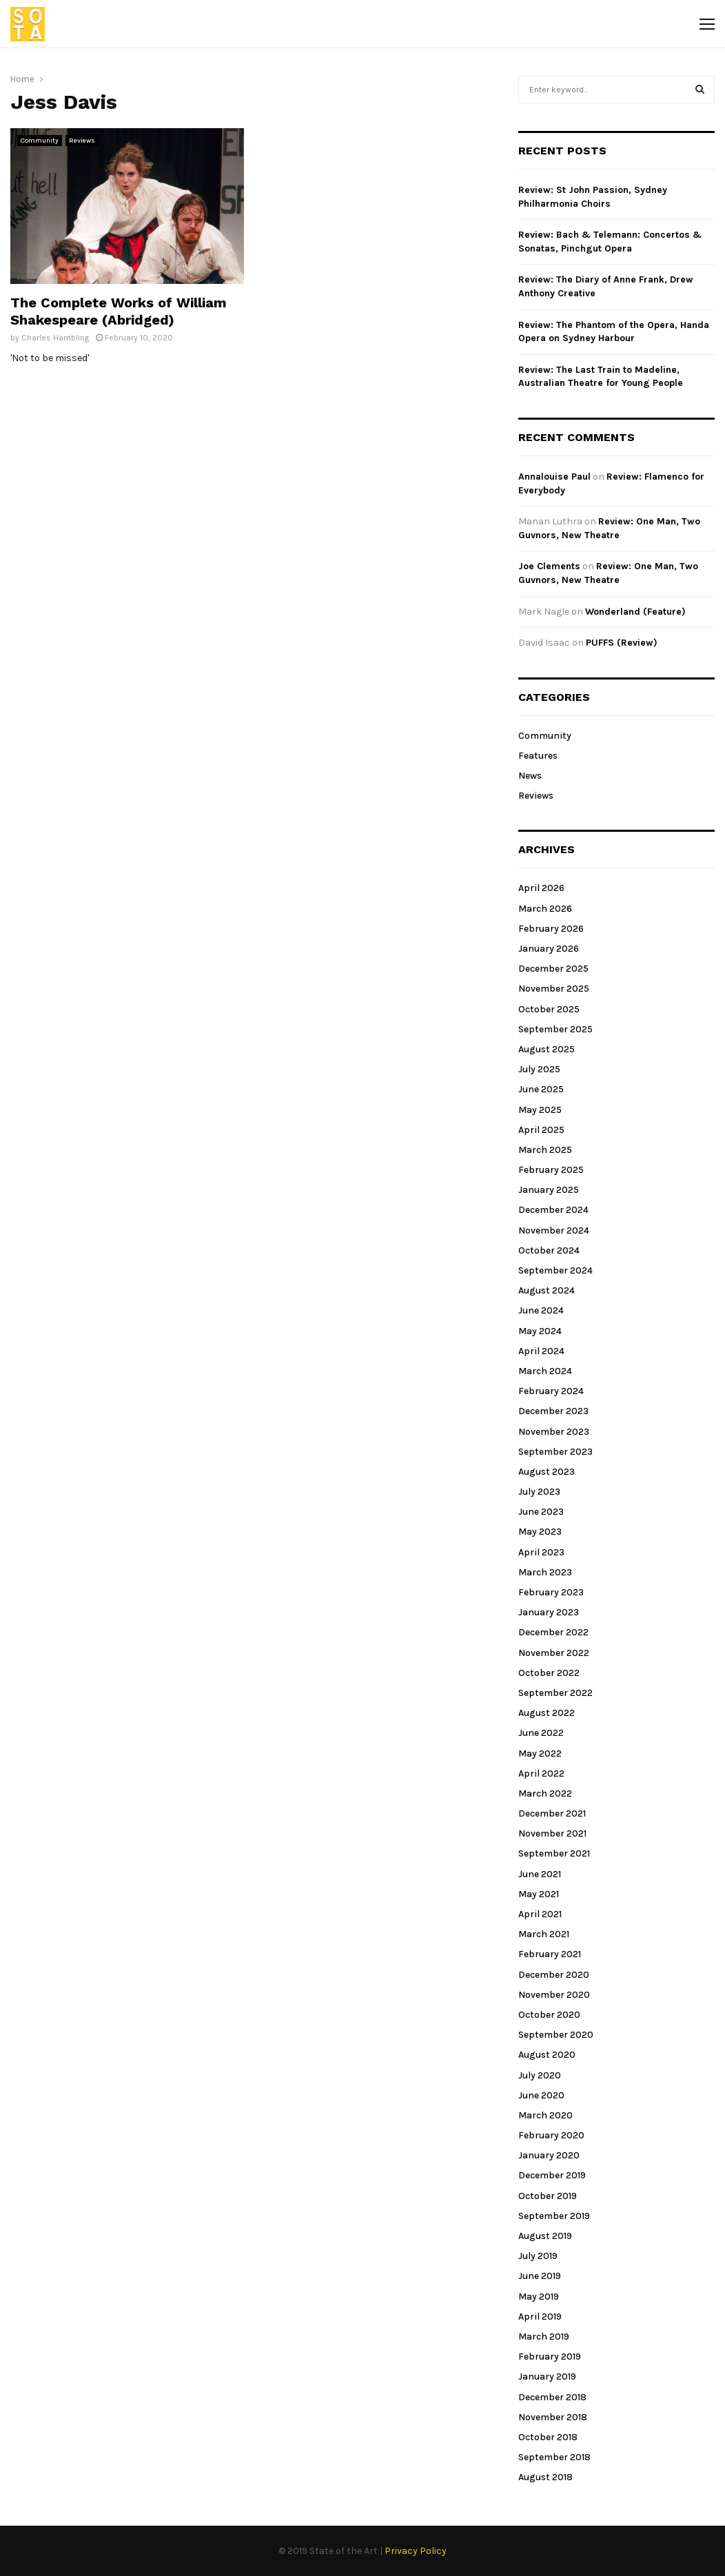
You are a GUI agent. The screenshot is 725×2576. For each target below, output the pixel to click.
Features (538, 755)
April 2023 (541, 1552)
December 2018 (552, 2397)
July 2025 (539, 1069)
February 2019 (549, 2356)
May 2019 (538, 2296)
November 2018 (552, 2417)
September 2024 (555, 1270)
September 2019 (554, 2216)
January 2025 (548, 1190)
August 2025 (546, 1049)
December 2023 (553, 1411)
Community (40, 140)
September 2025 (555, 1029)
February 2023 (551, 1592)
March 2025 (545, 1150)
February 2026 (551, 928)
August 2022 (546, 1713)
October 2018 (548, 2437)
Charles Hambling (55, 338)
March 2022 (545, 1793)
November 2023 (553, 1432)
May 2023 (540, 1531)
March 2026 (545, 908)
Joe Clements (549, 566)
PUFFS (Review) (621, 642)
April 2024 (541, 1351)
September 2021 (554, 1853)
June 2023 (541, 1511)
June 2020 (541, 2095)
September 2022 (555, 1693)
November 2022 (553, 1653)
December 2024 (553, 1210)
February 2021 (549, 1954)
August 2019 (545, 2236)
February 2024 (551, 1391)
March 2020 (545, 2115)
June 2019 (539, 2276)
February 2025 (551, 1170)
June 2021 (539, 1874)
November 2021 (552, 1833)
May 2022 (540, 1753)
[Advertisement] (381, 224)
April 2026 (541, 888)
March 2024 (545, 1371)
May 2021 (538, 1894)
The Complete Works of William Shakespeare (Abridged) (118, 311)
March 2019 (543, 2336)
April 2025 (541, 1130)
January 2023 (548, 1612)
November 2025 (553, 988)
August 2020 (546, 2055)
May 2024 (540, 1331)
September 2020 (555, 2035)
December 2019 (552, 2175)
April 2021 (540, 1914)
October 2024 (549, 1250)
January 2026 (548, 948)
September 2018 (554, 2457)
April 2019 (540, 2316)
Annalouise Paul (554, 476)
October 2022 (549, 1673)
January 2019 (547, 2376)
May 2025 (540, 1110)
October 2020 (549, 2015)
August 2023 (546, 1472)
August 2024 (546, 1290)
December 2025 (553, 968)
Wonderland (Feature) (635, 611)
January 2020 (549, 2155)
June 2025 (541, 1089)
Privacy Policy (416, 2551)
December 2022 (553, 1632)
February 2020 (551, 2135)
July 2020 (539, 2075)
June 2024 (541, 1310)
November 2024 (553, 1230)
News (530, 775)
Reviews (82, 140)
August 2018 (545, 2477)
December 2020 (553, 1975)
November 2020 (554, 1995)
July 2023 (539, 1491)
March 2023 (545, 1572)
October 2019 (547, 2196)
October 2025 (549, 1009)
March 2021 (543, 1934)
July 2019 (538, 2256)
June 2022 (541, 1733)
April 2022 (541, 1773)
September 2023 (555, 1452)
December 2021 (552, 1813)
